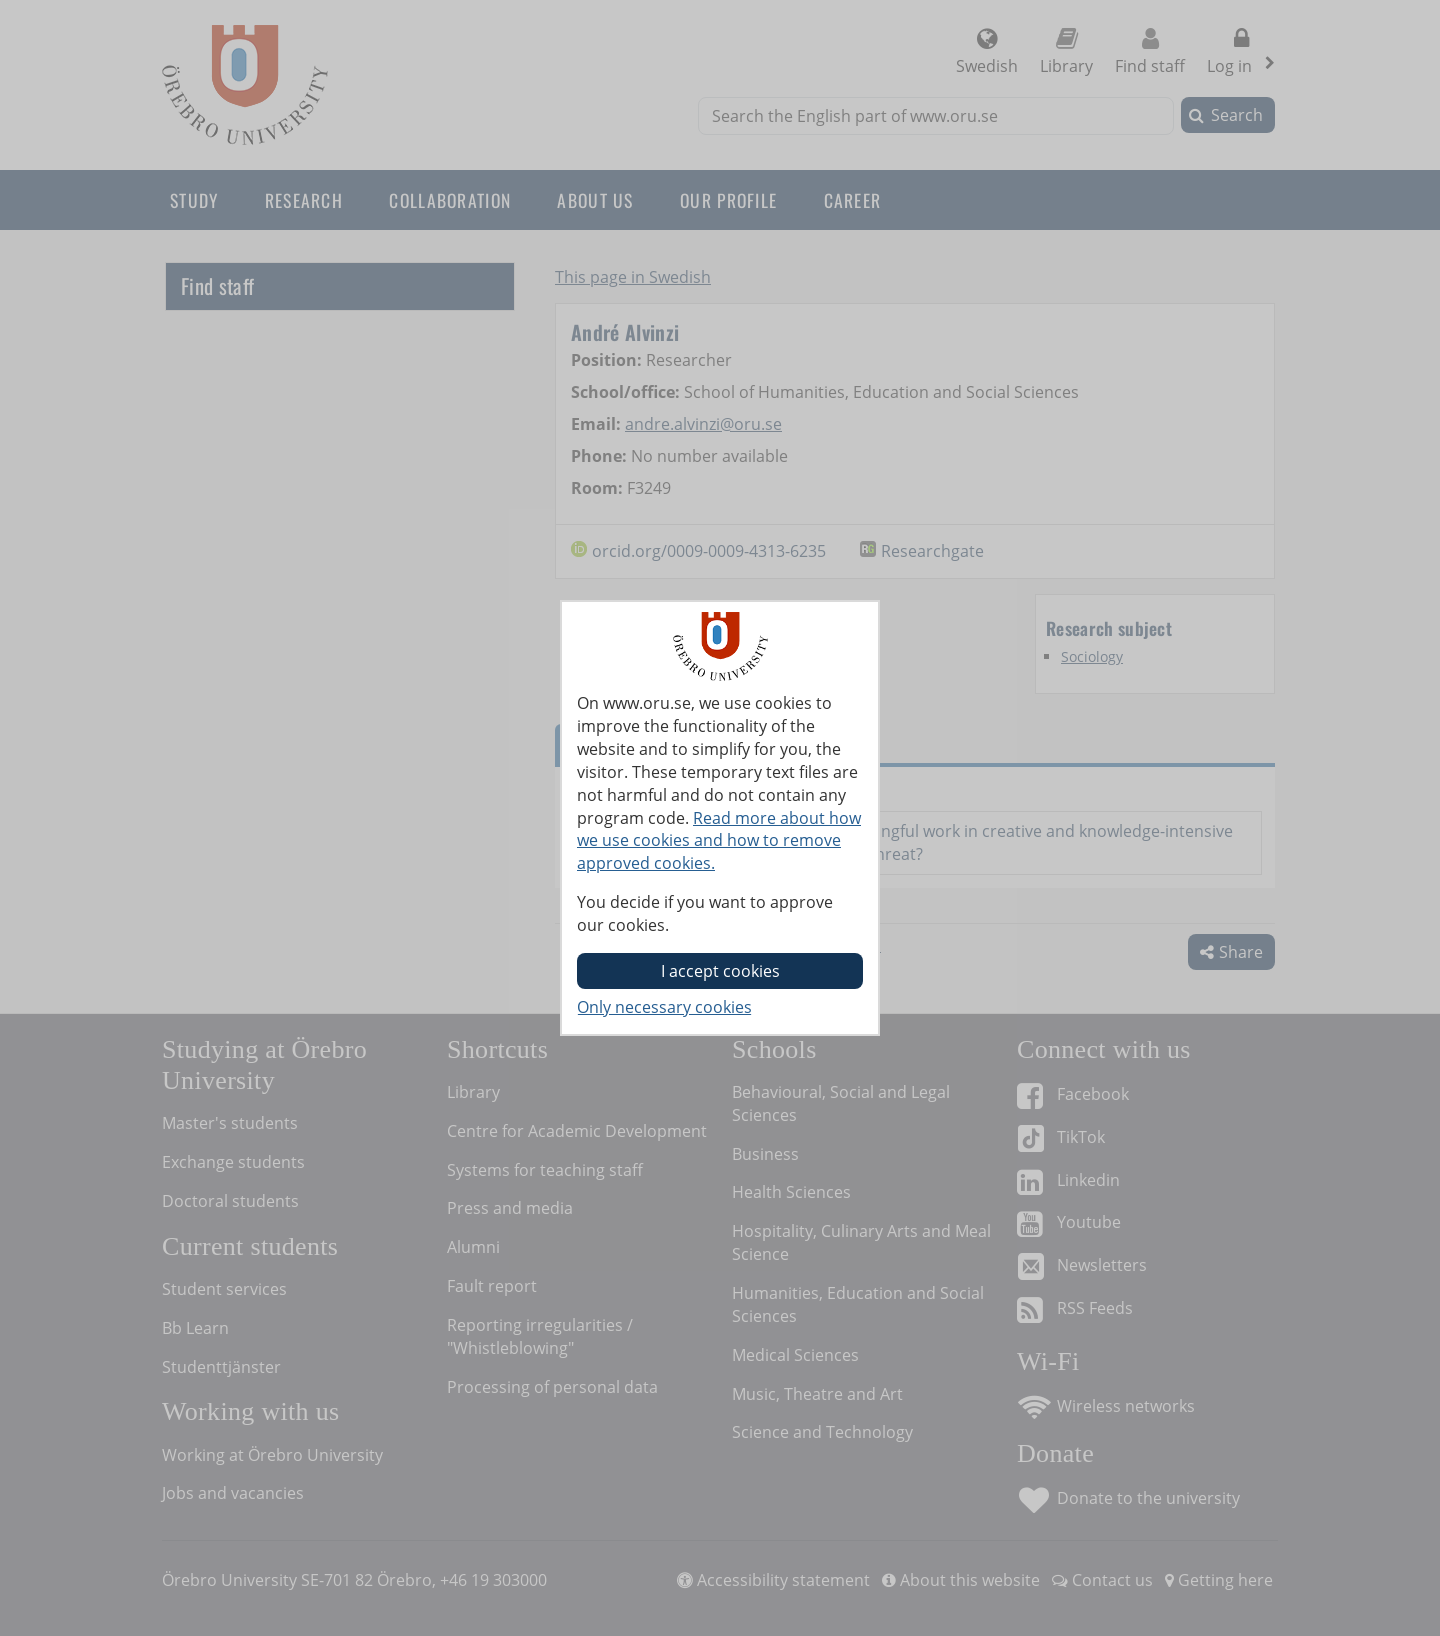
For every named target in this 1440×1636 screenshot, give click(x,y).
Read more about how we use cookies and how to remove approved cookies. (719, 841)
